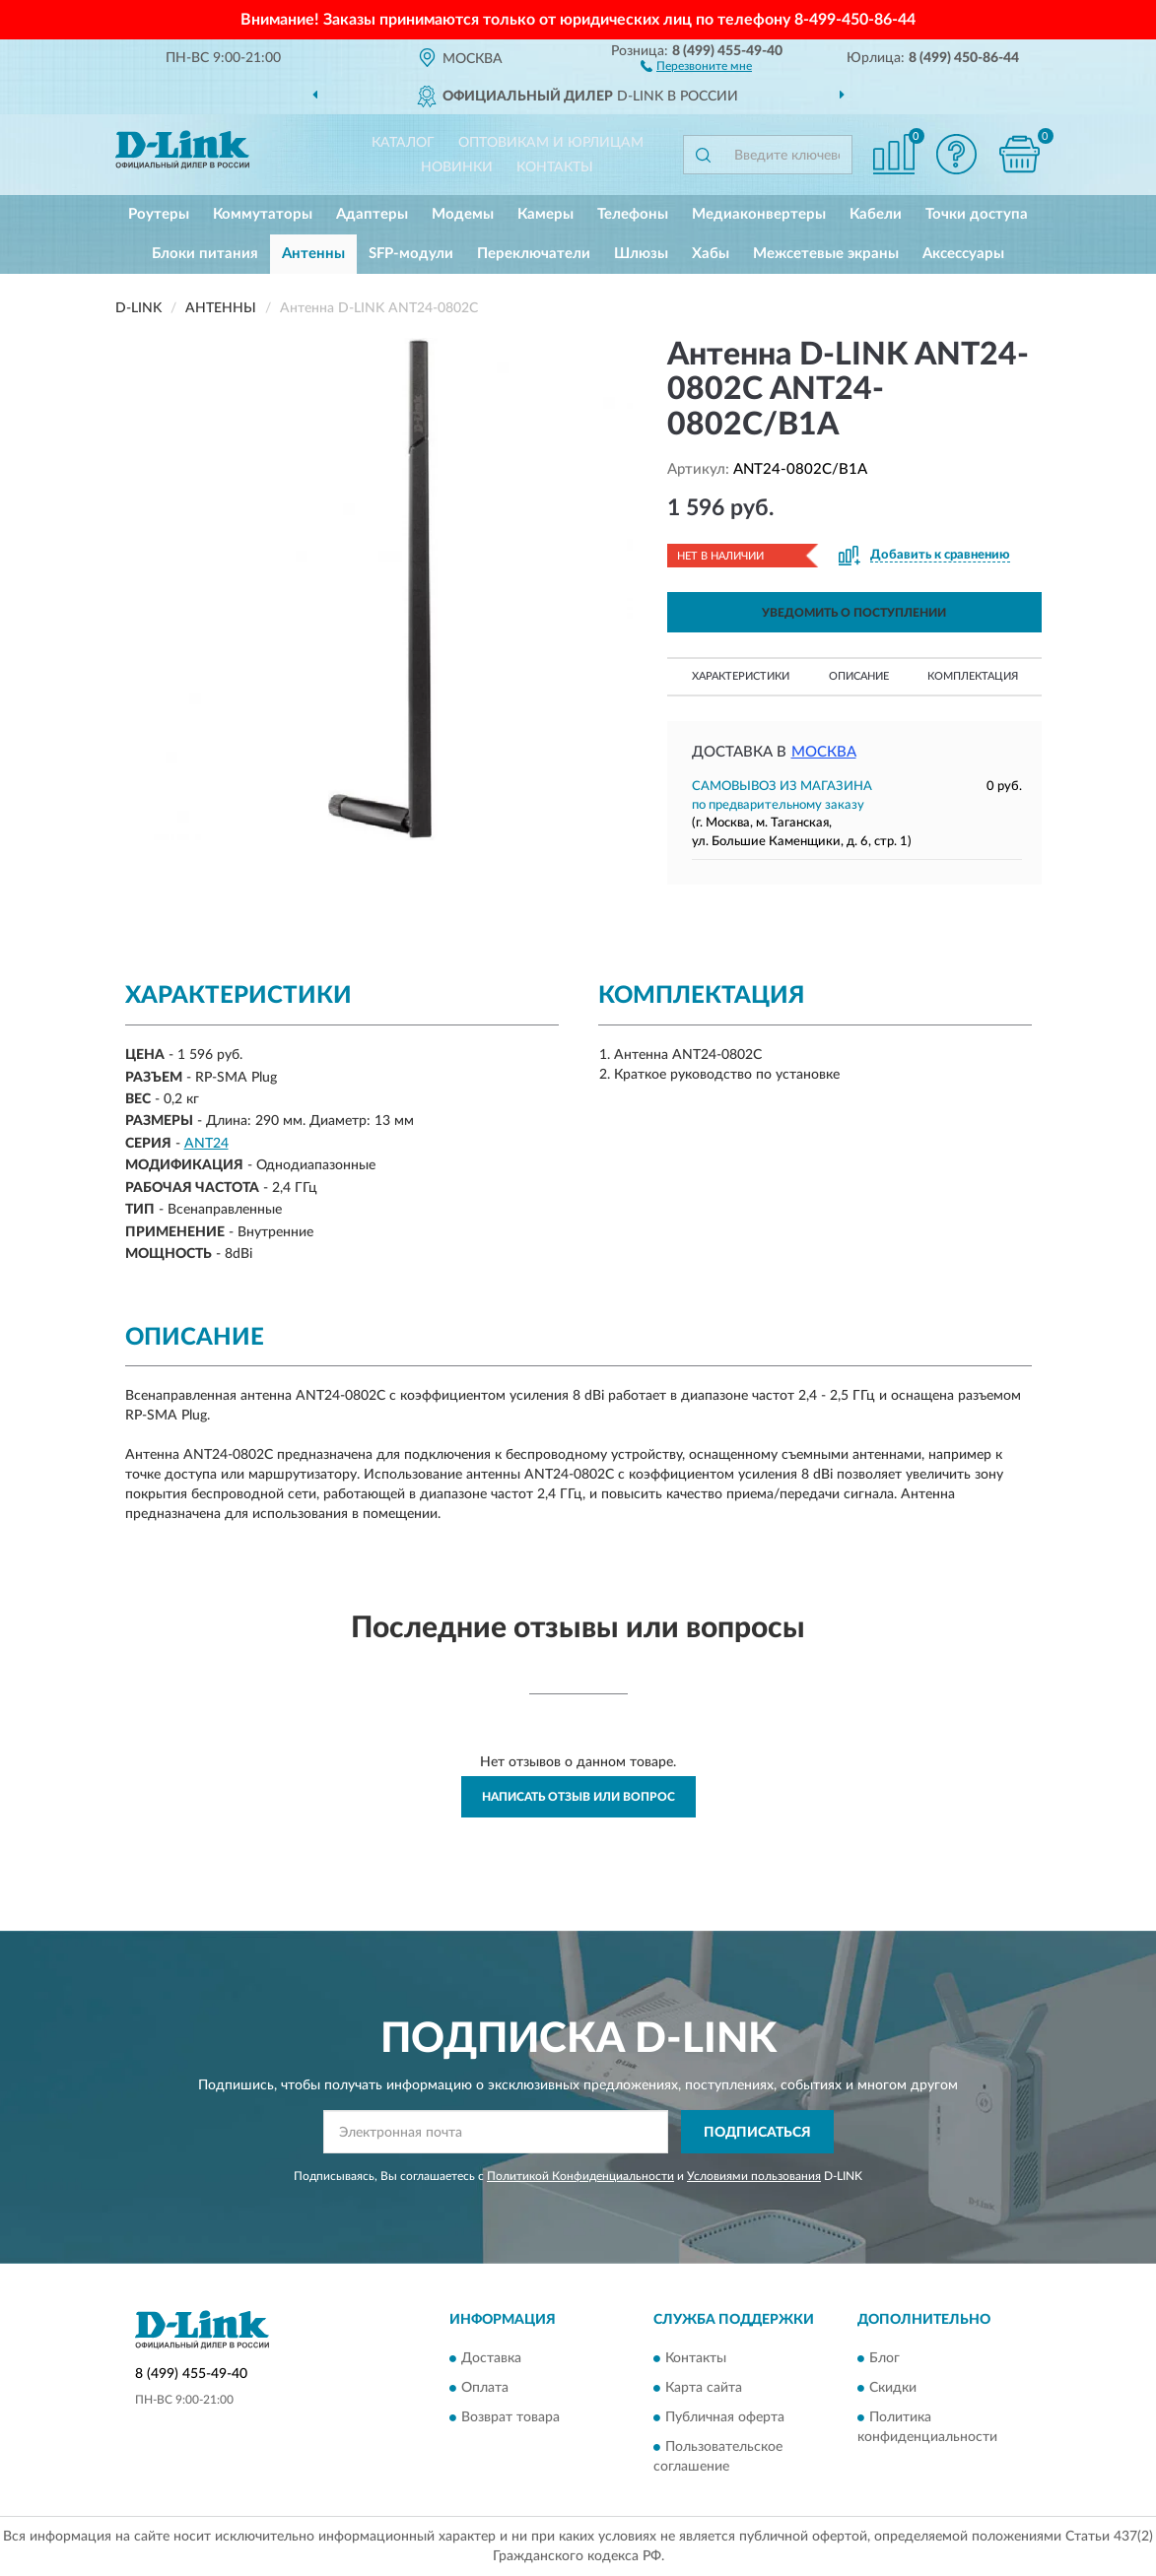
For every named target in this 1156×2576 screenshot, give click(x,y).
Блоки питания (205, 253)
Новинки (457, 167)
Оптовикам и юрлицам (551, 143)
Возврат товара (510, 2417)
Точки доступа (976, 214)
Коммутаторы (262, 214)
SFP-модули (411, 253)
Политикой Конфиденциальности (580, 2176)
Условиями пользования (754, 2176)
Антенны (313, 253)
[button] (696, 65)
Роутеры (158, 214)
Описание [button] (859, 676)
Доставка (491, 2358)
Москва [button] (823, 752)
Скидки (893, 2388)
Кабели (876, 214)
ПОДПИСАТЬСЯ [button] (757, 2133)
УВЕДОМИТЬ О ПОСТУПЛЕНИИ (854, 613)
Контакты (554, 167)
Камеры (545, 214)
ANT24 (206, 1144)
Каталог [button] (403, 143)
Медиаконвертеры (759, 214)
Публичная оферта (724, 2417)
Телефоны (632, 214)
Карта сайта (703, 2388)
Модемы (463, 214)
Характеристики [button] (740, 676)
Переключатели (533, 253)
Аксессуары (963, 253)
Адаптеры (372, 214)
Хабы (710, 253)
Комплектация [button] (972, 676)
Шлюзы (641, 253)
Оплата (485, 2388)
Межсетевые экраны (826, 253)
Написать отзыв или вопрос (578, 1797)
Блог (884, 2358)
